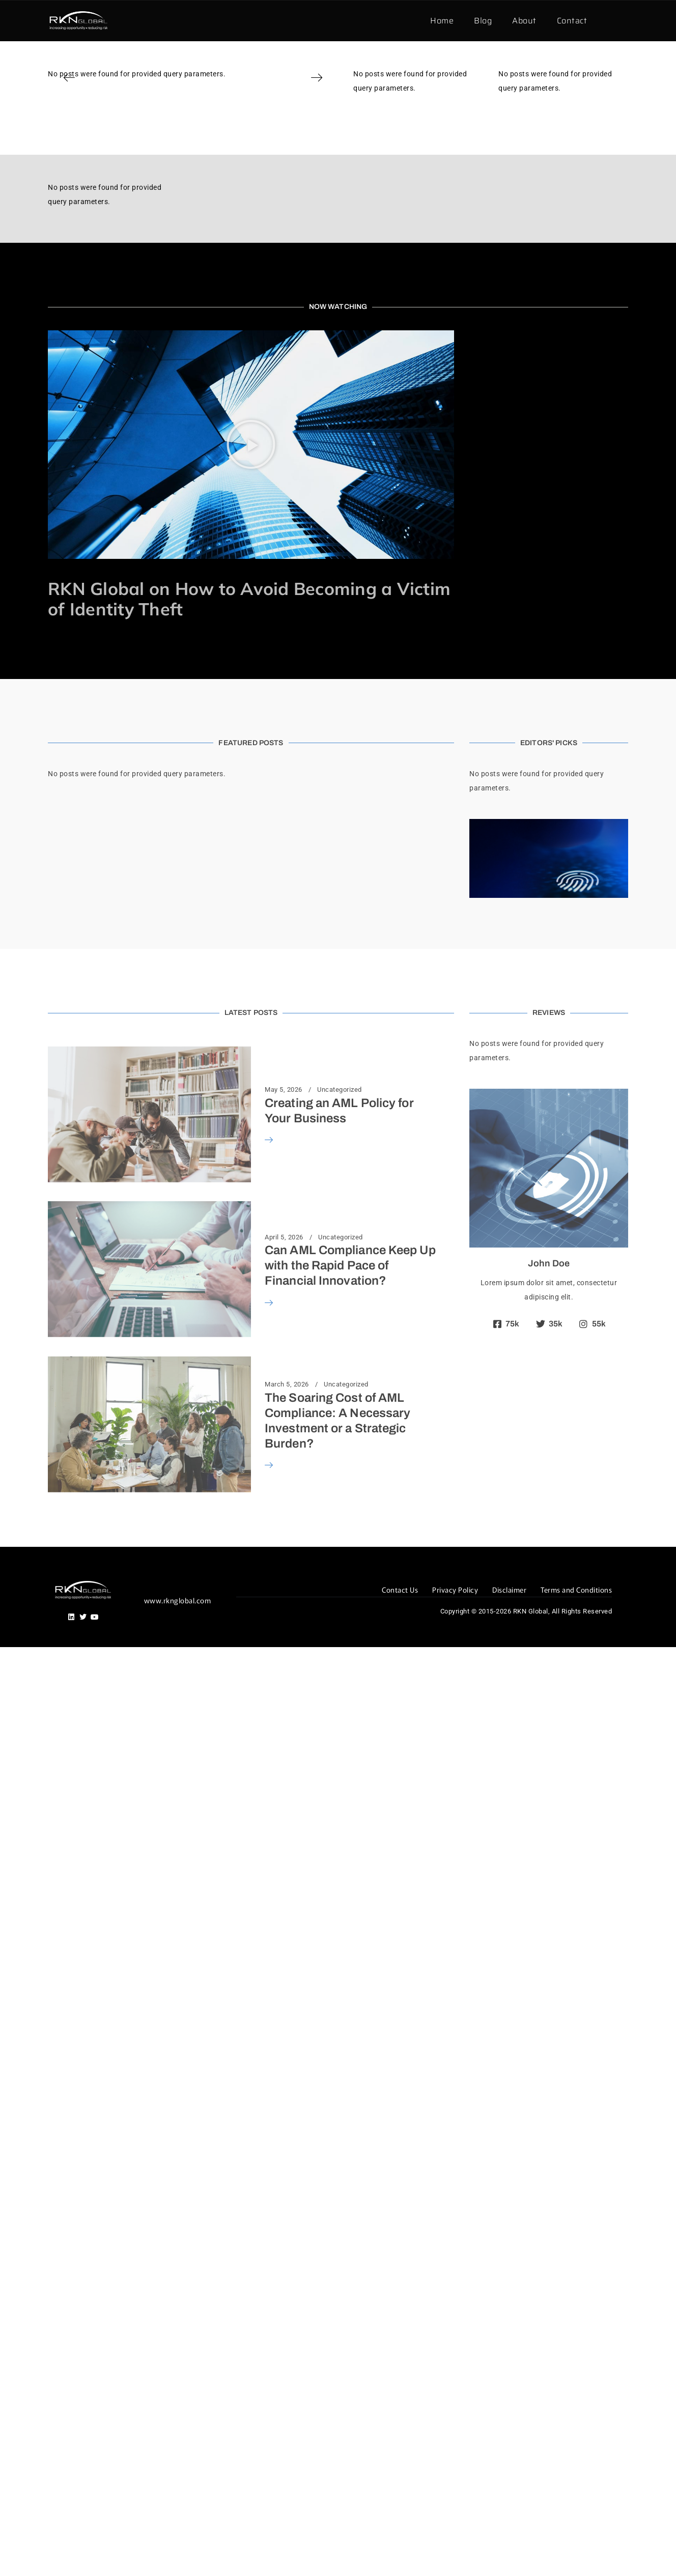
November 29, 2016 (78, 573)
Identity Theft (144, 573)
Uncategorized (339, 1089)
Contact (572, 20)
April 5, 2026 (284, 1237)
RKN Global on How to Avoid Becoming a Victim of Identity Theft (249, 599)
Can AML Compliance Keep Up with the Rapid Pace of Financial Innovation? (350, 1265)
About (524, 20)
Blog (483, 20)
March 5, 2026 (287, 1384)
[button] (69, 78)
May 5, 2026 (283, 1089)
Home (442, 20)
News (178, 573)
